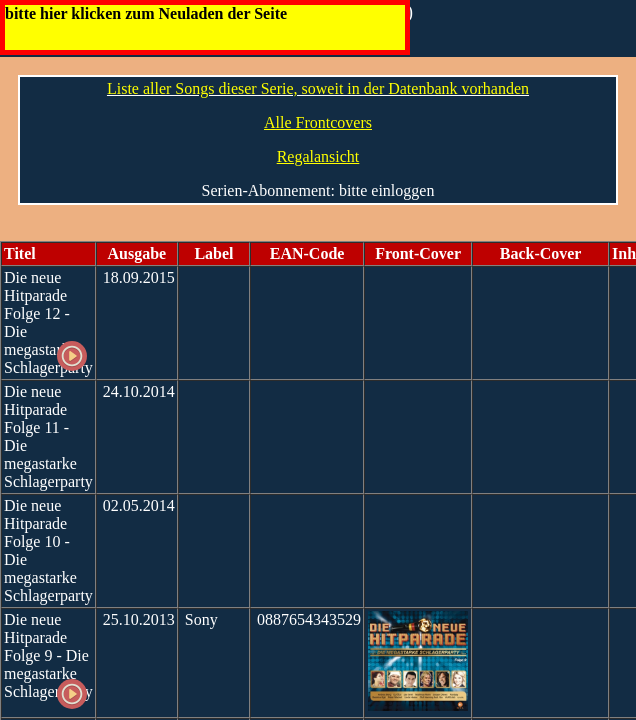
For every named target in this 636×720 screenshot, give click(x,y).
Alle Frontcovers (318, 122)
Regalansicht (318, 156)
